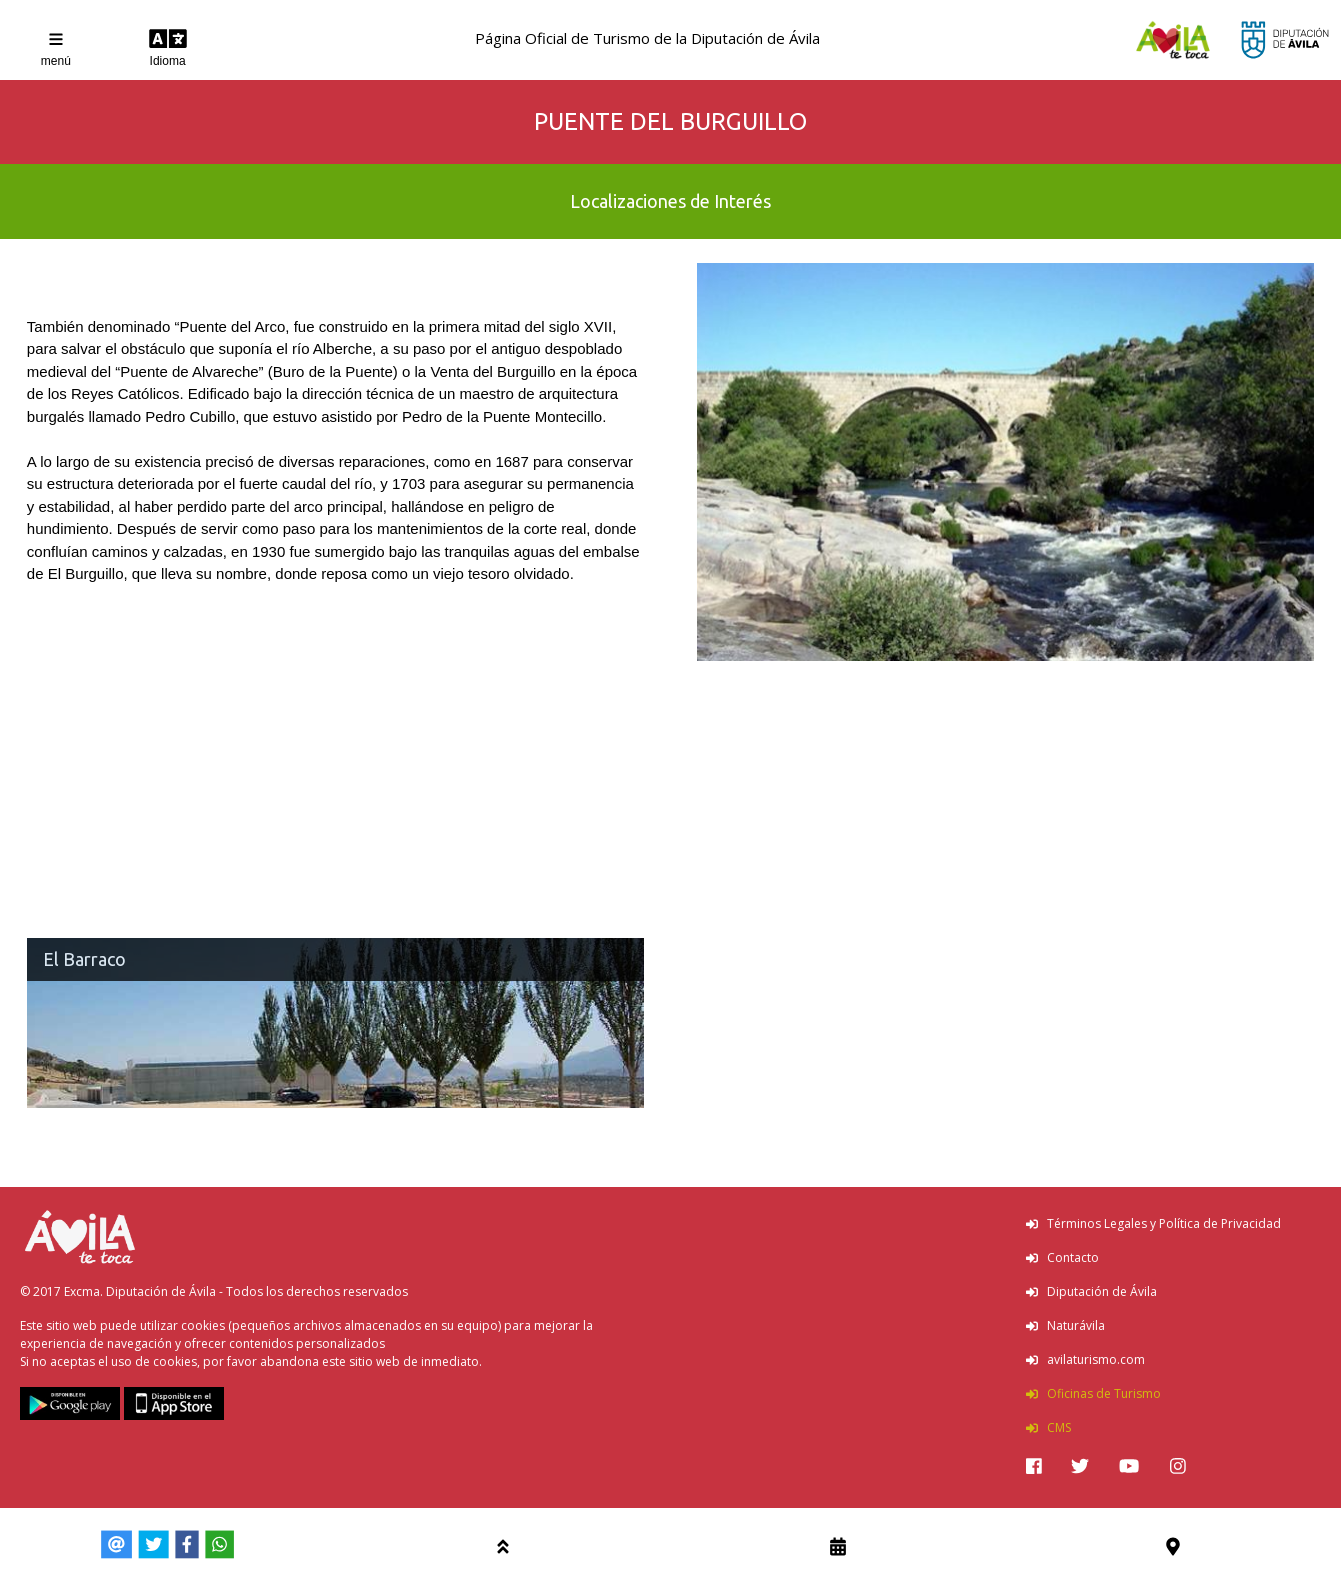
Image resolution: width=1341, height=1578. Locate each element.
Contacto (1062, 1257)
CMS (1048, 1427)
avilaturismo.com (1085, 1359)
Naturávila (1065, 1325)
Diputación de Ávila (1091, 1291)
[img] (1034, 1466)
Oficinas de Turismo (1093, 1393)
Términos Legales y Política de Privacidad (1153, 1223)
